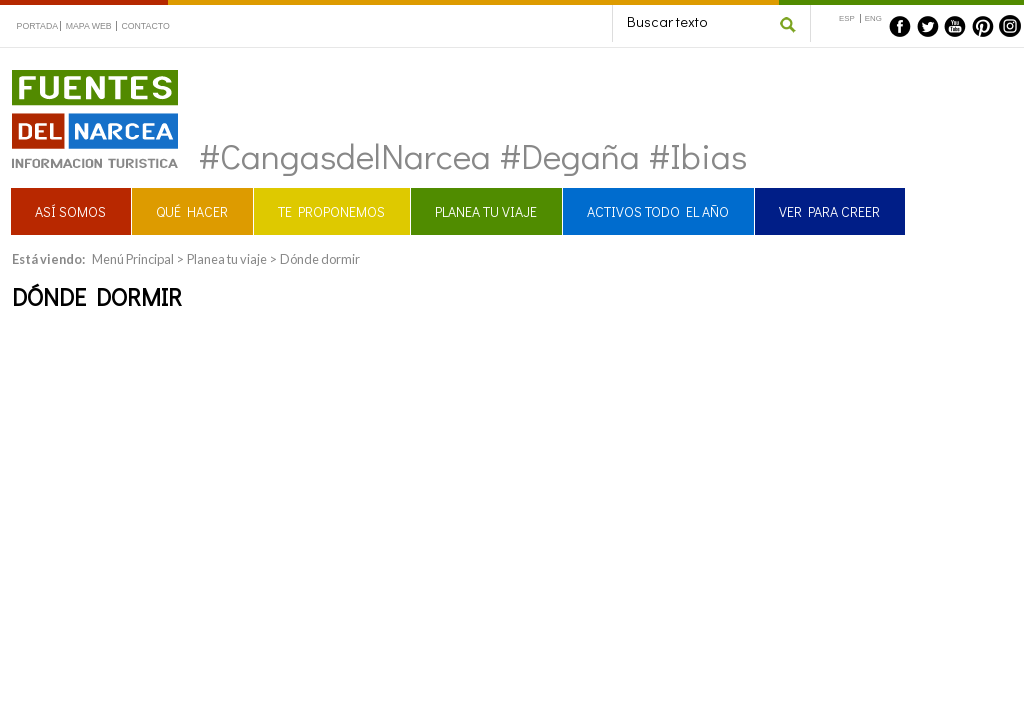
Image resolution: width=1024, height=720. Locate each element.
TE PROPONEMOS (331, 211)
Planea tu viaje (227, 259)
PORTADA (38, 26)
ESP (847, 18)
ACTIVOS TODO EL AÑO (658, 211)
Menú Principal (133, 259)
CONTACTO (145, 26)
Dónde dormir (320, 259)
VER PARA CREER (829, 211)
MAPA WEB (89, 26)
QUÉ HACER (192, 211)
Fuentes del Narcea (82, 78)
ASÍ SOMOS (70, 211)
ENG (873, 18)
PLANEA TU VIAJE (486, 211)
